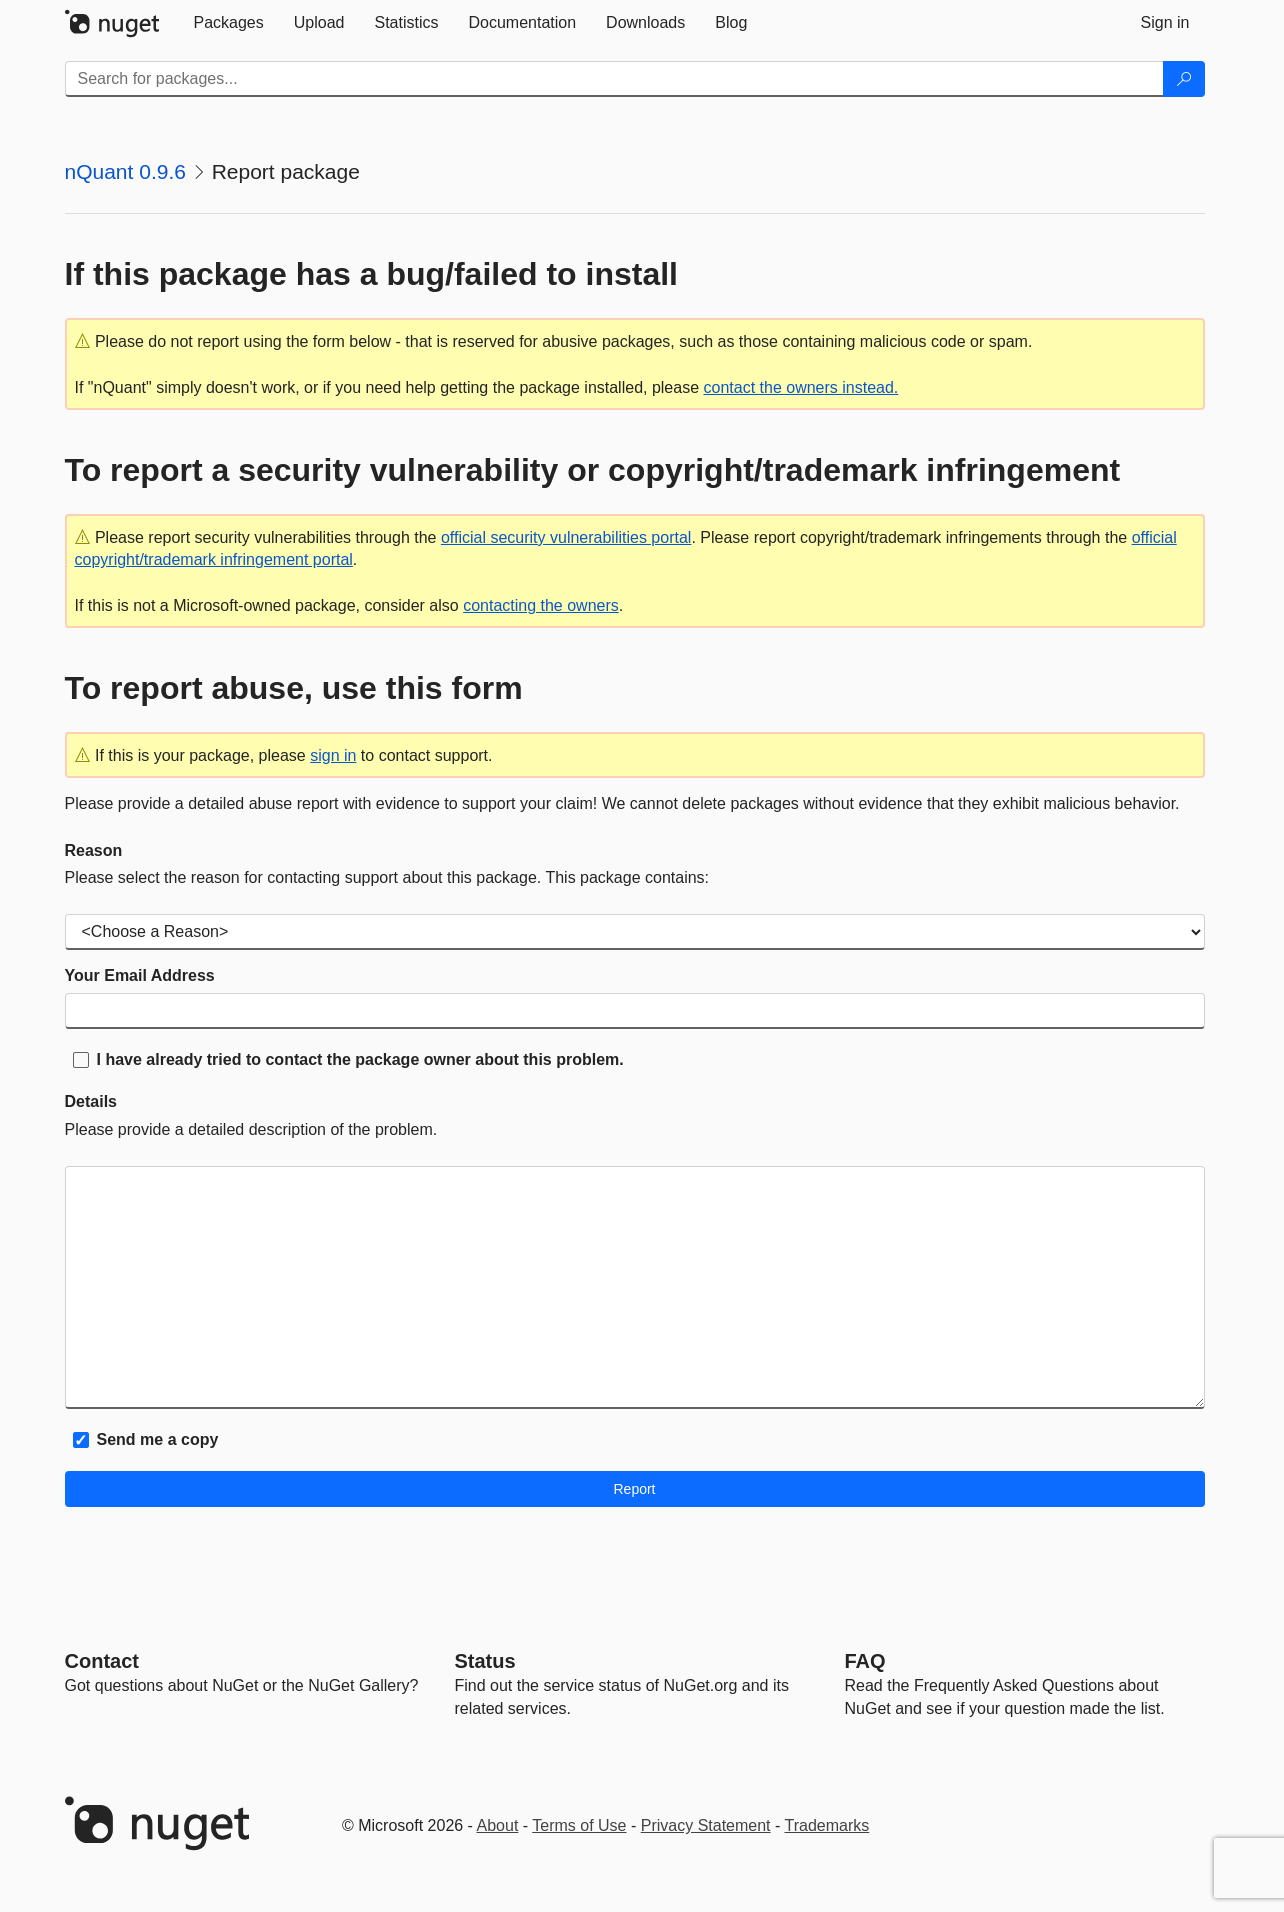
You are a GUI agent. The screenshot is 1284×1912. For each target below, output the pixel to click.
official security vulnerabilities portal (566, 537)
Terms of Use (579, 1825)
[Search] (1184, 79)
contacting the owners (541, 605)
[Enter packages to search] (614, 79)
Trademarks (827, 1825)
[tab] (229, 23)
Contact (102, 1661)
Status (485, 1661)
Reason (94, 850)
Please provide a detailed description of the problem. (251, 1129)
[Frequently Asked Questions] (865, 1661)
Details (91, 1101)
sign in (333, 755)
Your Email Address (140, 975)
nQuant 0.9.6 (125, 171)
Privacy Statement (706, 1825)
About (498, 1825)
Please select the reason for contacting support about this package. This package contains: (387, 877)
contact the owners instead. (801, 387)
